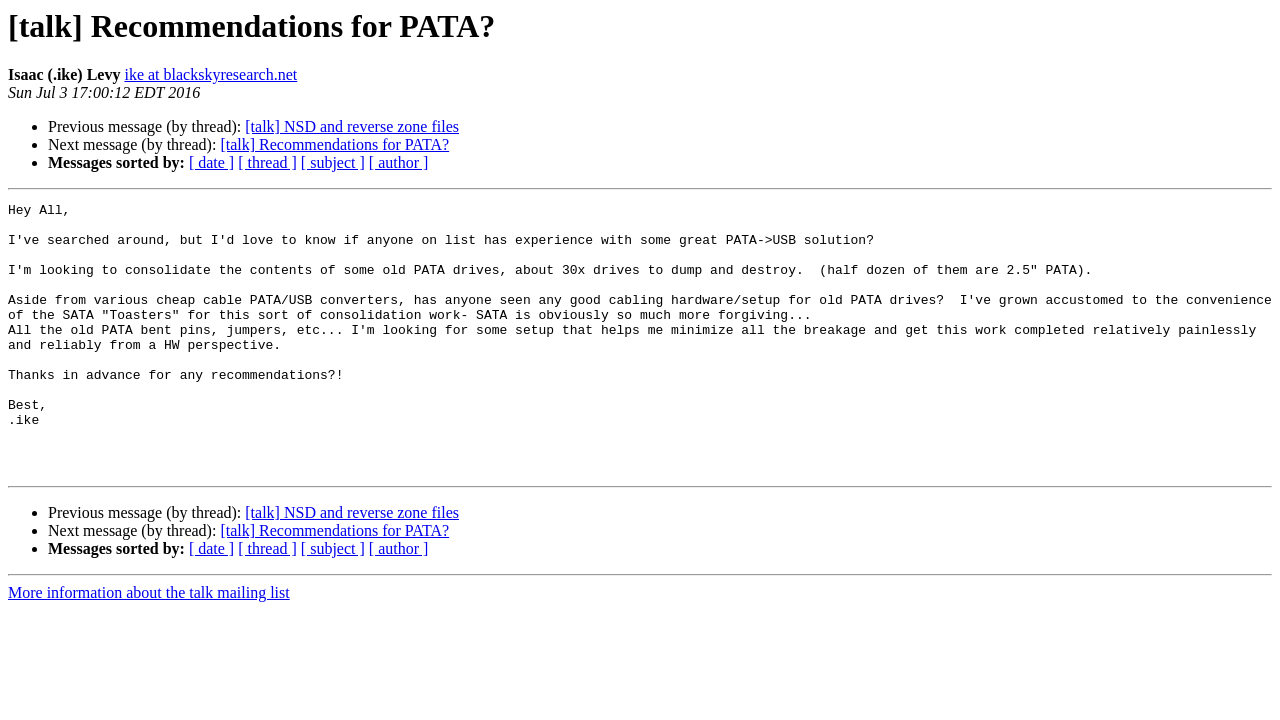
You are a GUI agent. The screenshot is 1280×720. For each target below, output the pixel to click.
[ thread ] (267, 162)
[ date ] (211, 162)
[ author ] (399, 162)
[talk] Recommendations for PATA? (334, 144)
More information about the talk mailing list (149, 646)
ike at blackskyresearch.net (210, 74)
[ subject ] (333, 162)
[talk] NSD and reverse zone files (352, 126)
